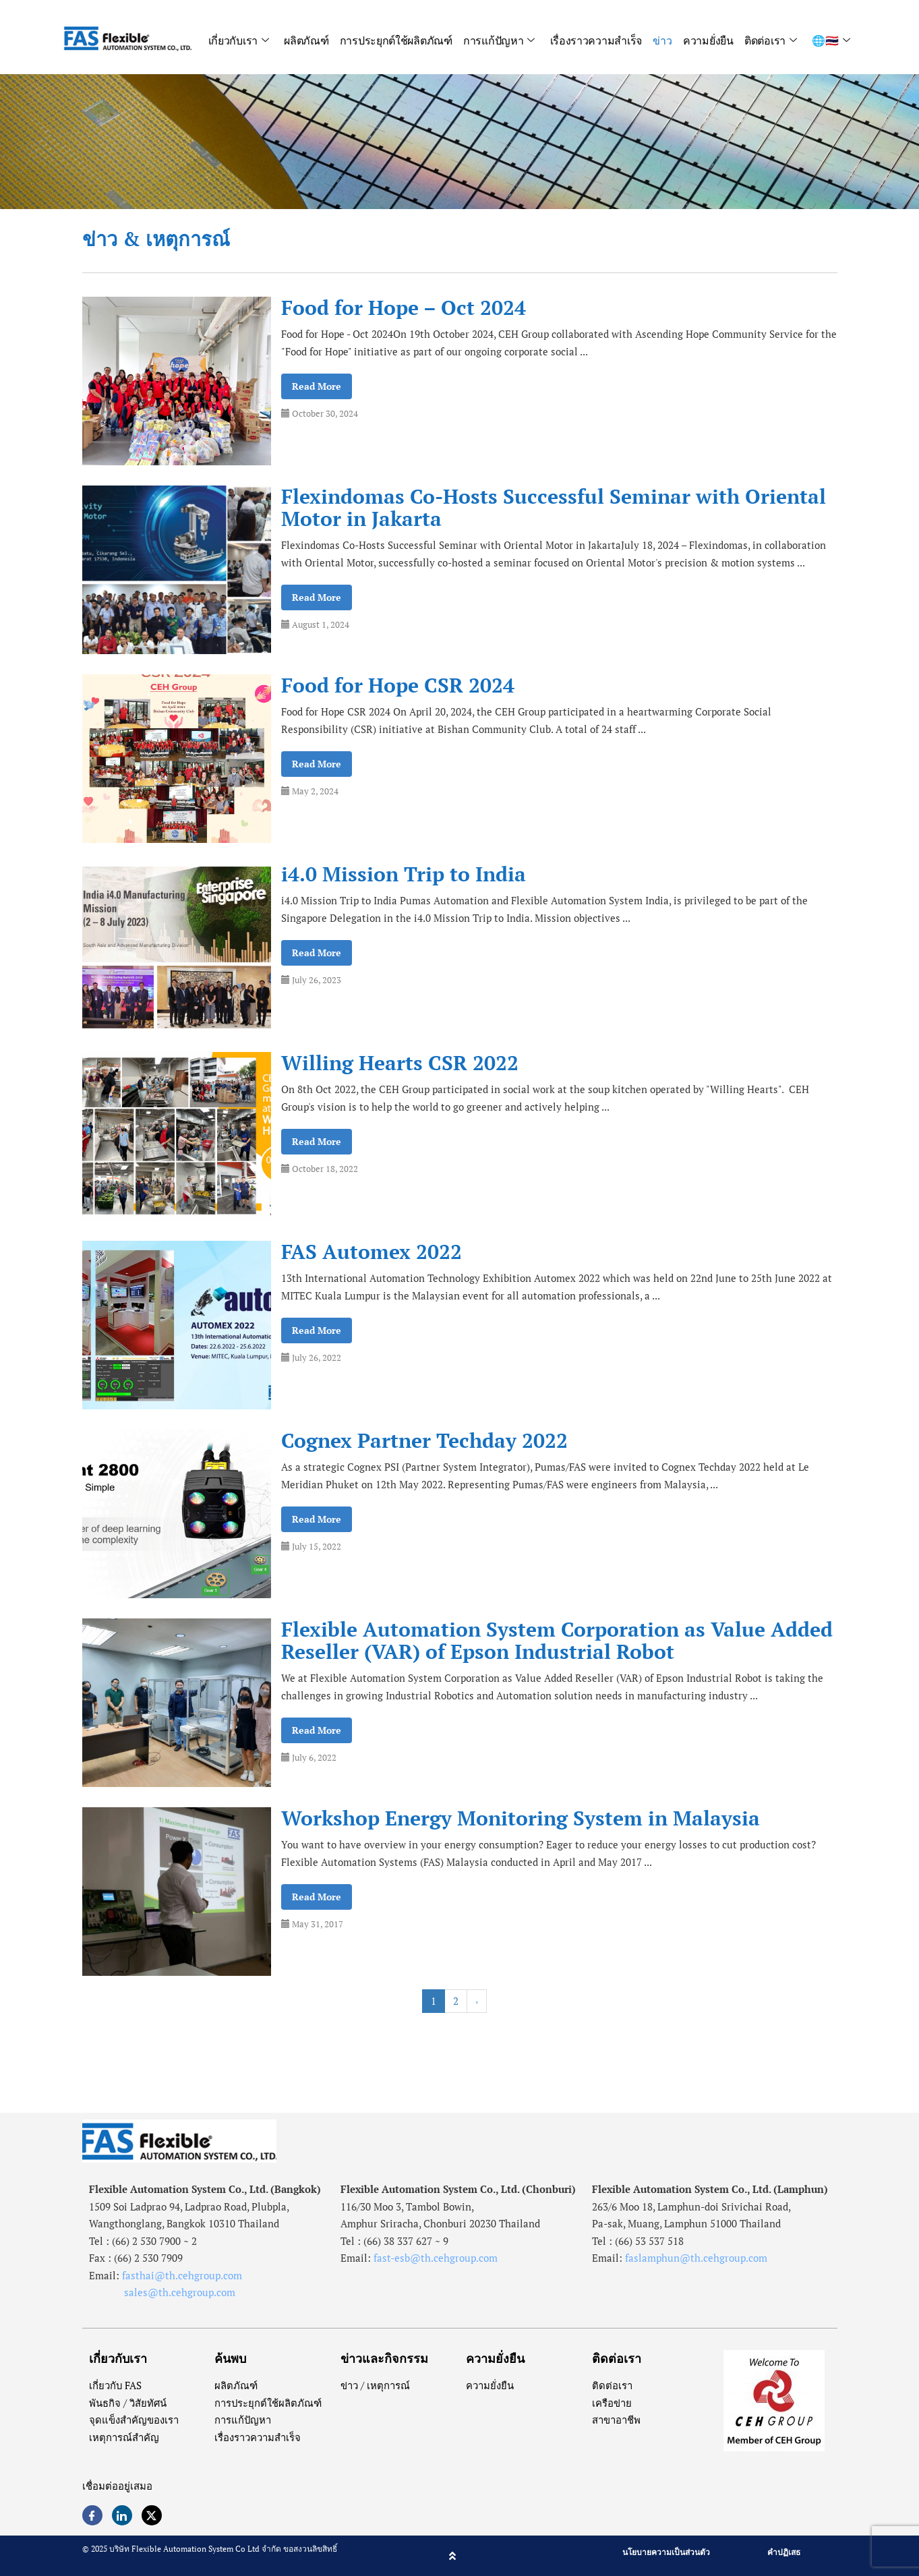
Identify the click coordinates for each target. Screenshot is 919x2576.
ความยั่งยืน (709, 40)
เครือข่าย (612, 2402)
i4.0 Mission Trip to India (403, 874)
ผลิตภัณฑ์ (305, 40)
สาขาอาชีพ (616, 2419)
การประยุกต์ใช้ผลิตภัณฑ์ (395, 40)
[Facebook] (92, 2515)
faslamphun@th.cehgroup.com (696, 2257)
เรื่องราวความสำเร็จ (596, 40)
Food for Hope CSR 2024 (397, 685)
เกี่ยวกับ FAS (115, 2385)
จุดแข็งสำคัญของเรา (134, 2419)
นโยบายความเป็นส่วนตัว (666, 2552)
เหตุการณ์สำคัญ (124, 2437)
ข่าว (662, 40)
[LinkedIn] (122, 2515)
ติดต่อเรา (771, 40)
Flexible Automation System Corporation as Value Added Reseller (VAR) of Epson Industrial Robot (557, 1640)
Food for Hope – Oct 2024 (403, 308)
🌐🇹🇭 (831, 40)
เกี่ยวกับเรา (238, 40)
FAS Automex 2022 (371, 1252)
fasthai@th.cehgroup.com (182, 2275)
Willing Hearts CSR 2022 (399, 1063)
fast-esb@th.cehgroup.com (436, 2257)
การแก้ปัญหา (499, 40)
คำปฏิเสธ (783, 2552)
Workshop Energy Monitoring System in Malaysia (520, 1818)
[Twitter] (152, 2515)
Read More (316, 386)
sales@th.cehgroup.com (162, 2292)
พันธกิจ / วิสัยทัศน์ (128, 2402)
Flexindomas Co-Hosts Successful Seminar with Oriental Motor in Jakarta (553, 508)
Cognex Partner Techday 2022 (424, 1441)
